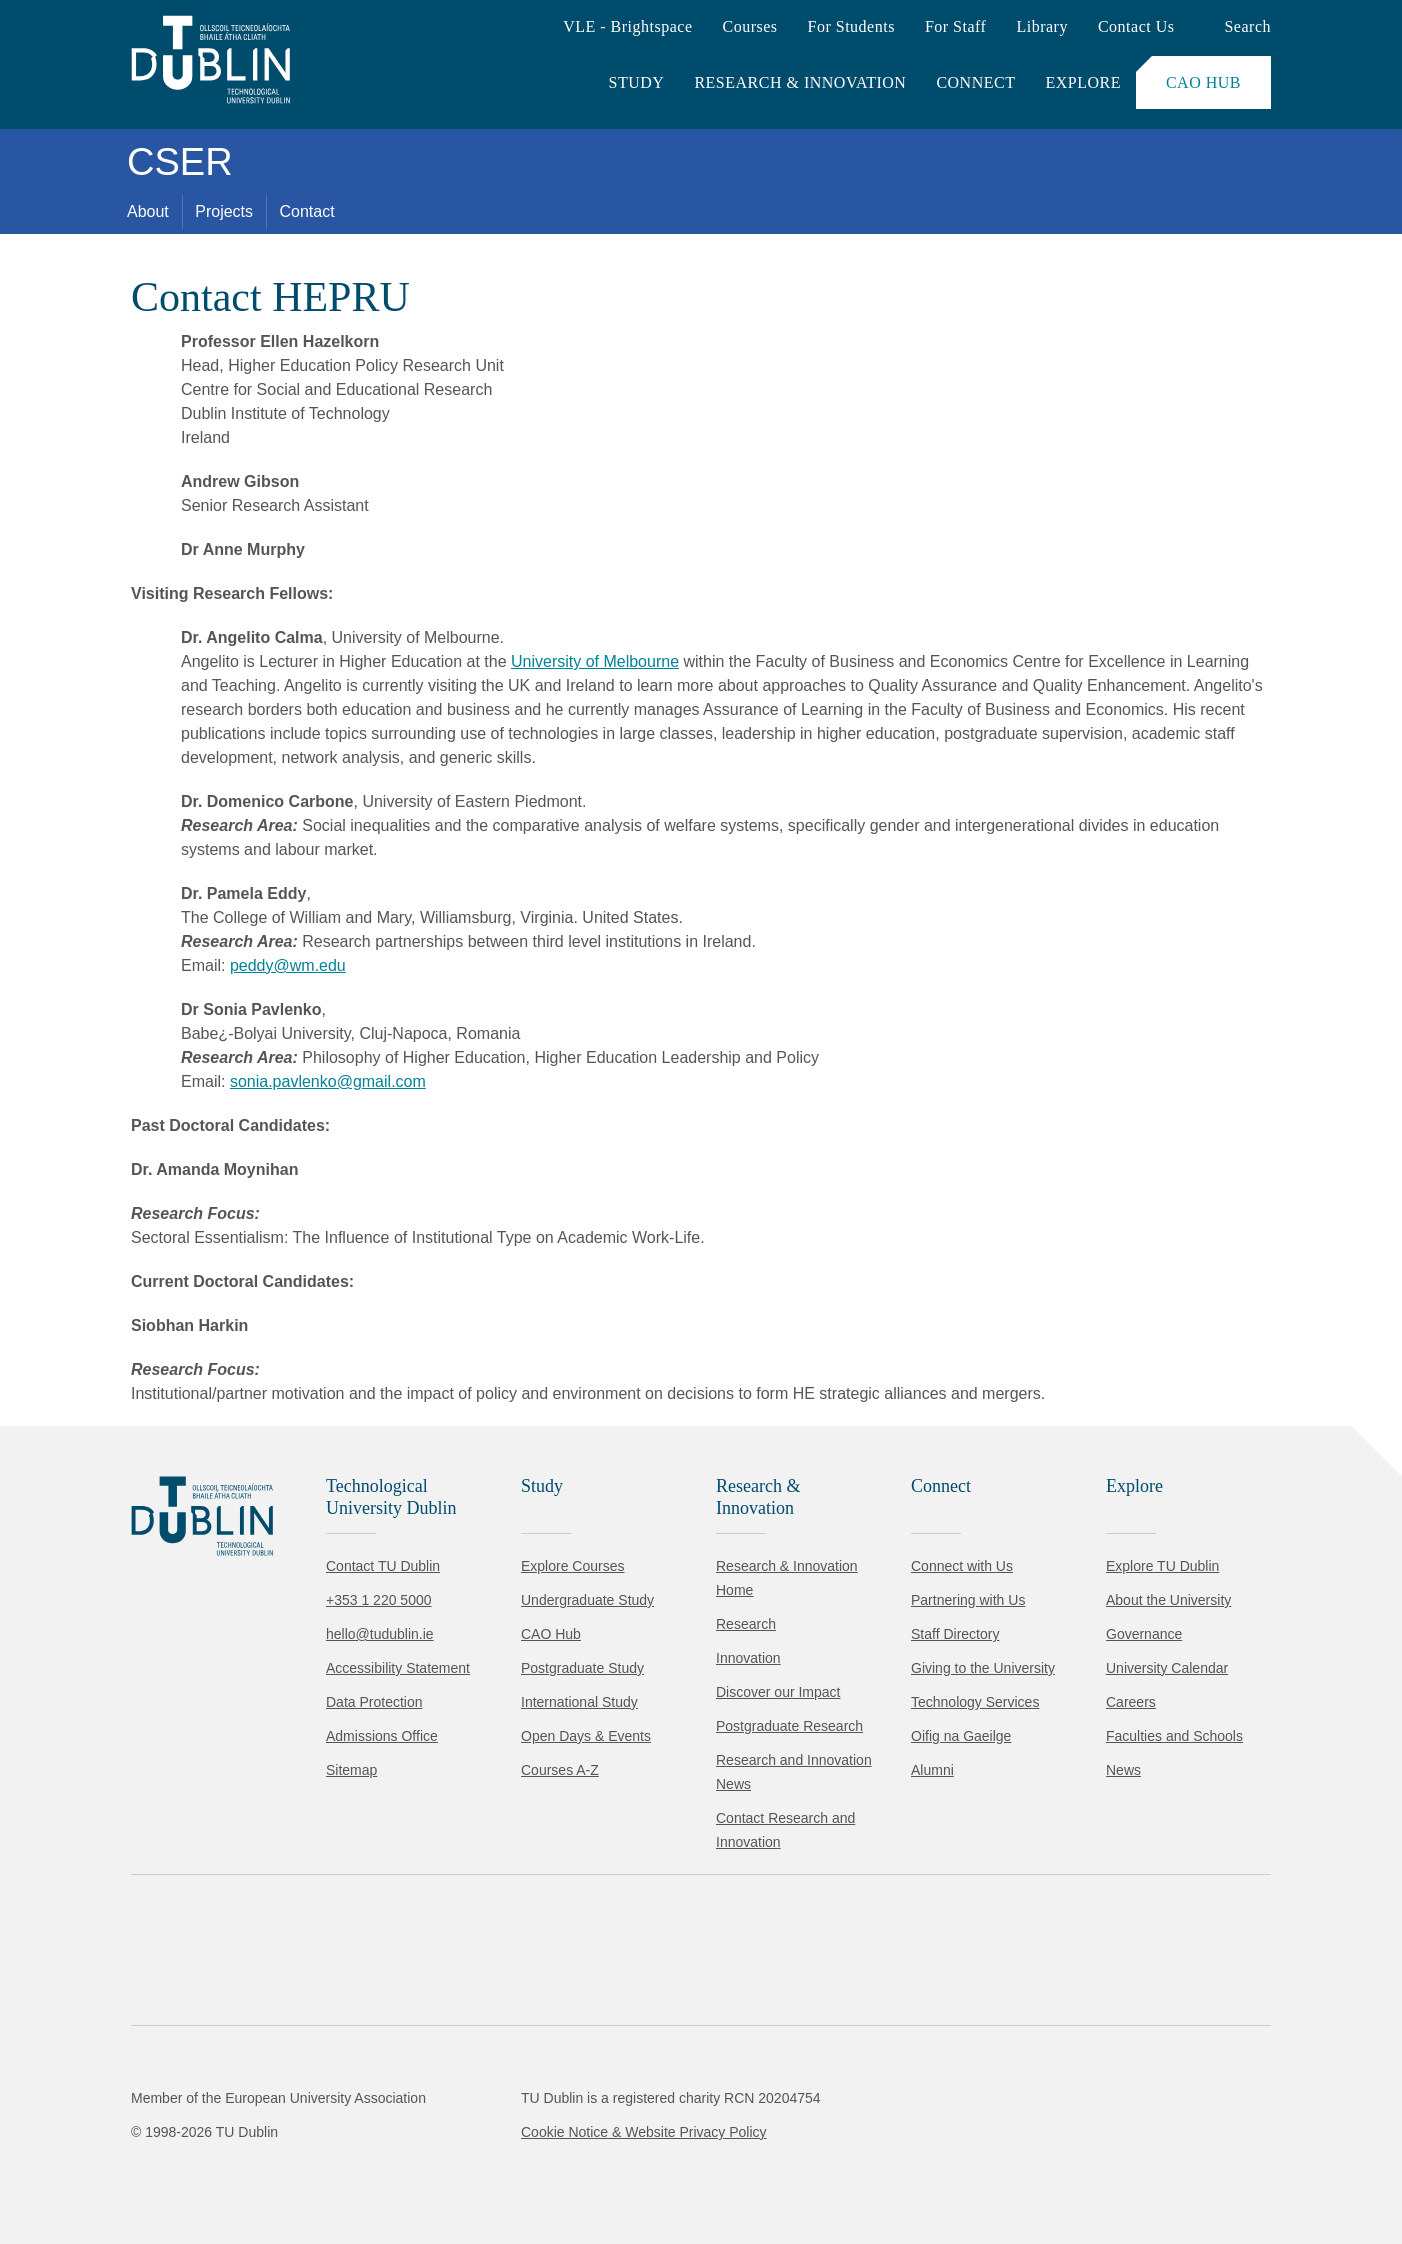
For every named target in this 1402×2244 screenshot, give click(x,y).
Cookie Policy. (421, 2105)
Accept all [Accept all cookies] (104, 2168)
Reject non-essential (271, 2168)
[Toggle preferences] (432, 2169)
